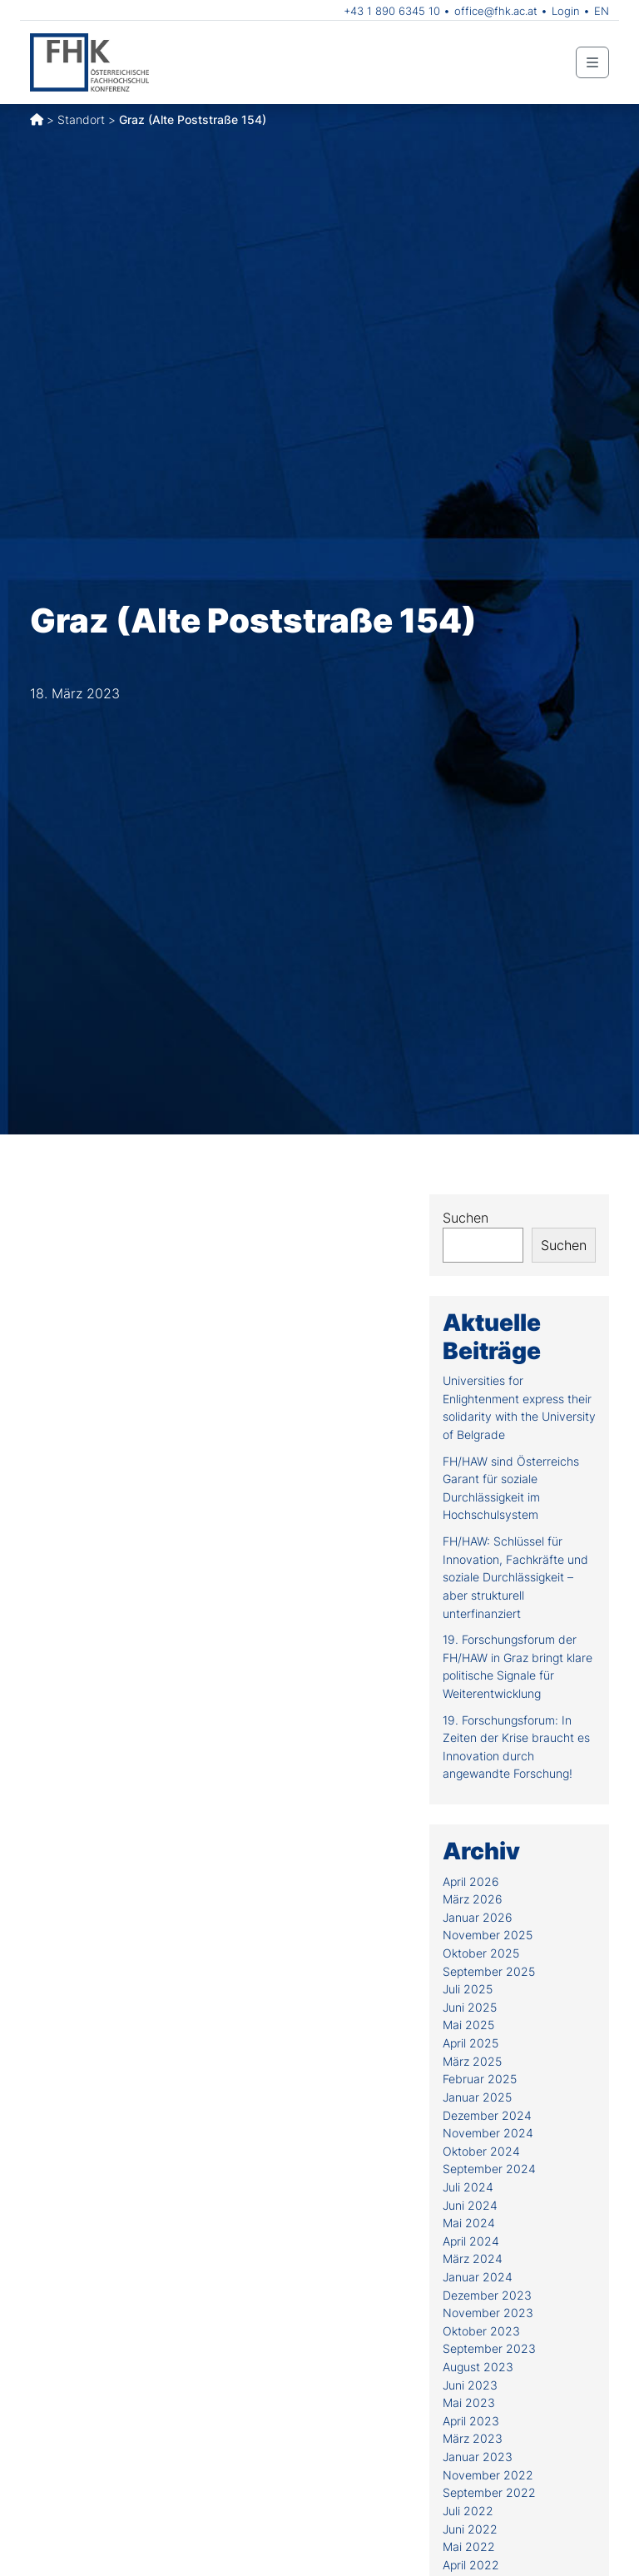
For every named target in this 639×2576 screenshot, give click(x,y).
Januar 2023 (478, 2456)
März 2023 (473, 2438)
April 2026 (471, 1881)
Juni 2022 (470, 2529)
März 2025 (472, 2061)
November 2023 (488, 2312)
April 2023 (471, 2421)
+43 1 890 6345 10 (392, 10)
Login (566, 10)
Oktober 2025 (481, 1953)
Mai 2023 (469, 2402)
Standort (81, 119)
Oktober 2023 (481, 2331)
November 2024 (488, 2133)
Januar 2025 (477, 2097)
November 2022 (488, 2475)
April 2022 (471, 2565)
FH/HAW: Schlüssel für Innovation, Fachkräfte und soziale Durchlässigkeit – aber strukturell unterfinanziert (515, 1577)
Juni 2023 (470, 2385)
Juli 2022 (468, 2511)
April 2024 (471, 2241)
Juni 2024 (470, 2205)
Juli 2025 (468, 1989)
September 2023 (489, 2348)
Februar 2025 (480, 2079)
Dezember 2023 (487, 2295)
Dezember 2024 (487, 2115)
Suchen (465, 1217)
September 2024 (489, 2169)
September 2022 (489, 2492)
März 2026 (473, 1899)
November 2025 (487, 1935)
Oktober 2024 (481, 2151)
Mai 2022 (469, 2546)
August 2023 (478, 2367)
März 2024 (473, 2258)
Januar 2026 (478, 1917)
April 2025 (470, 2043)
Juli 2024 (468, 2187)
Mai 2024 (469, 2223)
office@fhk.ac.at (495, 10)
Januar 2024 (478, 2277)
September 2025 (489, 1971)
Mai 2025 (468, 2025)
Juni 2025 (470, 2007)
